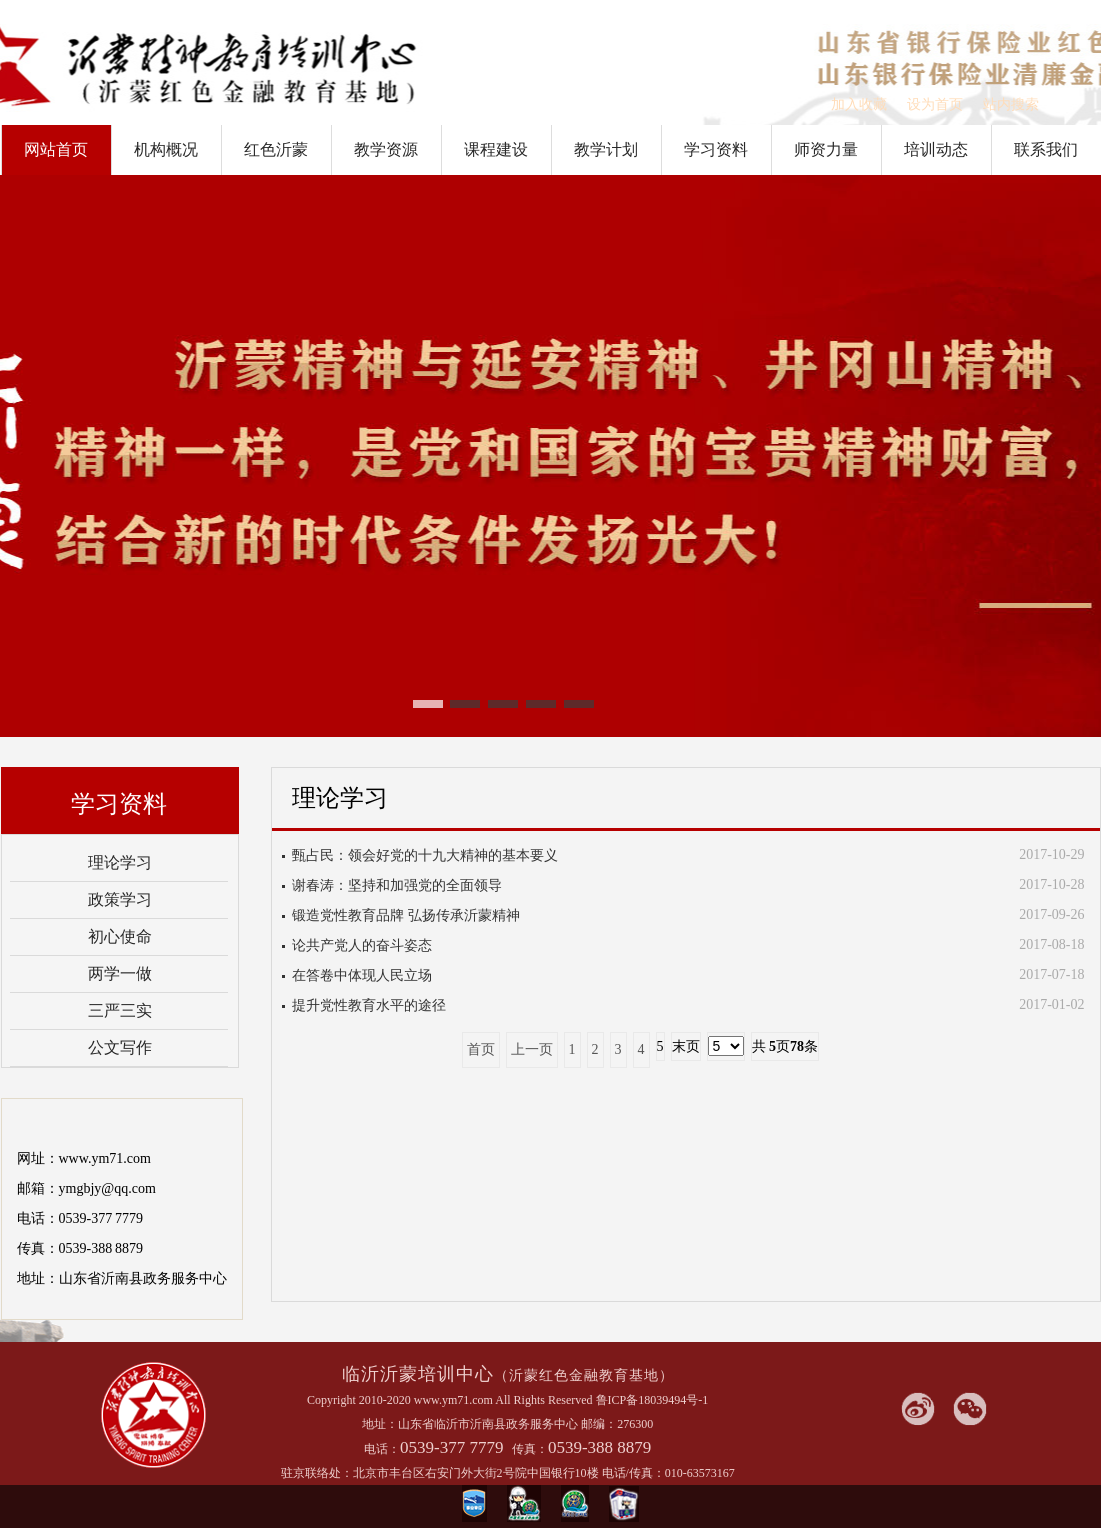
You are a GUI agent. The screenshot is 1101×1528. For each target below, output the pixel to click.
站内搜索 (1011, 104)
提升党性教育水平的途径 (369, 1005)
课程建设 (496, 149)
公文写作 (120, 1047)
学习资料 (716, 149)
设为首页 (935, 104)
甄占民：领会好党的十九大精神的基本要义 (425, 855)
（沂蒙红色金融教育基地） (584, 1375)
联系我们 (1046, 149)
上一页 (532, 1049)
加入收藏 (859, 104)
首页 (481, 1049)
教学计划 (606, 149)
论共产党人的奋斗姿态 (362, 945)
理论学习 (120, 862)
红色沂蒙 (276, 149)
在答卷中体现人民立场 (362, 975)
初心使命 (120, 936)
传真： (530, 1449)
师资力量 (826, 149)
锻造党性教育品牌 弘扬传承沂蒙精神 (406, 915)
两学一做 (120, 973)
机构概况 (166, 149)
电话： (382, 1449)
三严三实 (120, 1010)
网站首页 (56, 149)
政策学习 (120, 899)
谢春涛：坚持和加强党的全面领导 (397, 885)
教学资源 (386, 149)
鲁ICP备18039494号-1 (652, 1400)
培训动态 (936, 149)
